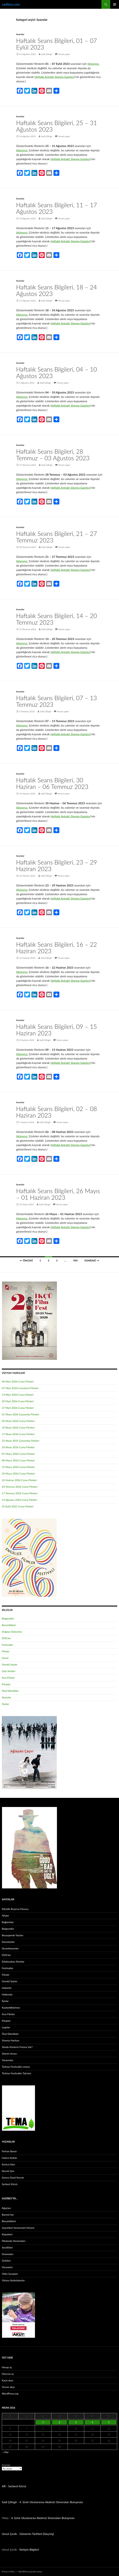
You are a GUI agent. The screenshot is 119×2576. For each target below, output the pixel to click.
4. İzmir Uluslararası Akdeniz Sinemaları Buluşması (51, 2502)
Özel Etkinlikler (10, 1690)
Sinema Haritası (10, 2040)
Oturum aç (8, 2373)
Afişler (5, 1915)
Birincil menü (114, 4)
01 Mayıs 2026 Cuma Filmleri (18, 1453)
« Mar (6, 2452)
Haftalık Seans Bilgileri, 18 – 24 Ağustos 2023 (56, 290)
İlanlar (5, 2001)
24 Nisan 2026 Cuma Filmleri (18, 1447)
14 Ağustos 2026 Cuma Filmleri (19, 1499)
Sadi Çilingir (46, 54)
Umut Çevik (9, 2533)
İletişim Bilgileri (29, 2549)
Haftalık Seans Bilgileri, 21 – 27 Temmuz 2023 (56, 537)
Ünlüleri (6, 2260)
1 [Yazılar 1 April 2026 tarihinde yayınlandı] (43, 2422)
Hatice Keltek (9, 2157)
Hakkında (7, 1994)
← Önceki (26, 1260)
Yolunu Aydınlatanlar (13, 2280)
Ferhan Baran (9, 2151)
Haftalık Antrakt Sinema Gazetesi (54, 77)
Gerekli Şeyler (9, 1664)
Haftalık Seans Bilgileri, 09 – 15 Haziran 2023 (56, 1030)
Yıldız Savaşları (10, 2273)
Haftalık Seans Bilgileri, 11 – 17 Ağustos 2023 (56, 208)
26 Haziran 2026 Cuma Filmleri (19, 1480)
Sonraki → (91, 1260)
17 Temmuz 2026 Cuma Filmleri (20, 1493)
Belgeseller (8, 1618)
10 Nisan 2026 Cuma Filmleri (18, 1427)
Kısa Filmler (8, 1677)
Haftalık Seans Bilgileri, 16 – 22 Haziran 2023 (56, 948)
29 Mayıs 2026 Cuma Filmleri (18, 1473)
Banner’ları (8, 2214)
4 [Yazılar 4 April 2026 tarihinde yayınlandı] (92, 2422)
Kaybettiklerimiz (11, 2007)
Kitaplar (6, 1684)
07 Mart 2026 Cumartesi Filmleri (20, 1388)
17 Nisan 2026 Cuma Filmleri (18, 1434)
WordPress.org (10, 2393)
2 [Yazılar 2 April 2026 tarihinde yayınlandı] (59, 2422)
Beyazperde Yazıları (12, 1935)
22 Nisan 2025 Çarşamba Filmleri (20, 1440)
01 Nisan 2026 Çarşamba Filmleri (20, 1414)
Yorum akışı (8, 2386)
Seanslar (20, 34)
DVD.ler (6, 1638)
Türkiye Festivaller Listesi (16, 2066)
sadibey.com (11, 4)
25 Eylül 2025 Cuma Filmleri (18, 1506)
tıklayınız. (93, 63)
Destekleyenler (10, 1948)
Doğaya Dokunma (12, 1631)
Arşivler (6, 2464)
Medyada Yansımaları (13, 2240)
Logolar (6, 2027)
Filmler (6, 1651)
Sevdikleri (7, 2247)
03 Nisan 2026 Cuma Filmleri (18, 1420)
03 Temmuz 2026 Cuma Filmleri (20, 1486)
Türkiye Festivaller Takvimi (16, 2073)
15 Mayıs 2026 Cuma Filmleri (18, 1466)
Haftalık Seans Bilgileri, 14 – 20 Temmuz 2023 (56, 619)
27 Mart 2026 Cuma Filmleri (18, 1407)
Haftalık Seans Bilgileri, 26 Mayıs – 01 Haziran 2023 (58, 1194)
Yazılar (5, 1703)
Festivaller (7, 1644)
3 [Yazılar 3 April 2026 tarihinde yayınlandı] (76, 2422)
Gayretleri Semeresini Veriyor (18, 2227)
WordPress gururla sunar (30, 2571)
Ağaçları (6, 2208)
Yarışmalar (7, 2060)
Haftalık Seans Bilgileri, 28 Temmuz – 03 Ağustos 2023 (53, 455)
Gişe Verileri (8, 1671)
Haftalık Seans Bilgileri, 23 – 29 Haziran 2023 (56, 865)
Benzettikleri (9, 1625)
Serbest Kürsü (10, 2184)
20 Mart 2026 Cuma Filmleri (18, 1401)
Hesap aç (7, 2367)
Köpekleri (7, 2234)
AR (4, 2486)
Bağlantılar (8, 1922)
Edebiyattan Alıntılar (13, 1961)
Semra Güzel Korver (13, 2177)
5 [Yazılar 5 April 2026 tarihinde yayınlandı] (109, 2422)
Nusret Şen (8, 2171)
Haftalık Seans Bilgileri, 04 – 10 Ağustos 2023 (56, 372)
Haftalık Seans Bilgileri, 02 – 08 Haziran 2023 (56, 1112)
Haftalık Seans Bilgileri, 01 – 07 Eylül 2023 (56, 44)
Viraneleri (7, 2267)
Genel (5, 1657)
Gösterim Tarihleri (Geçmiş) (37, 2533)
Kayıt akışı (7, 2380)
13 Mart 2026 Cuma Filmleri (18, 1394)
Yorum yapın (64, 54)
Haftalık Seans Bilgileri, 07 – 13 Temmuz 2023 (56, 701)
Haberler (7, 1987)
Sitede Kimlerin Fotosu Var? (17, 2047)
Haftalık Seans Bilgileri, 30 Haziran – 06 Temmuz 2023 (52, 783)
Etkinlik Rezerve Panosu (15, 1909)
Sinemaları (7, 2254)
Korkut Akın (8, 2164)
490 (75, 1260)
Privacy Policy (8, 2571)
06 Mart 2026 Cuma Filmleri (18, 1381)
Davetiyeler (8, 1941)
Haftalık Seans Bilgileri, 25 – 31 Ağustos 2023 (56, 126)
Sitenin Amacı (9, 2053)
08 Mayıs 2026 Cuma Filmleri (18, 1460)
